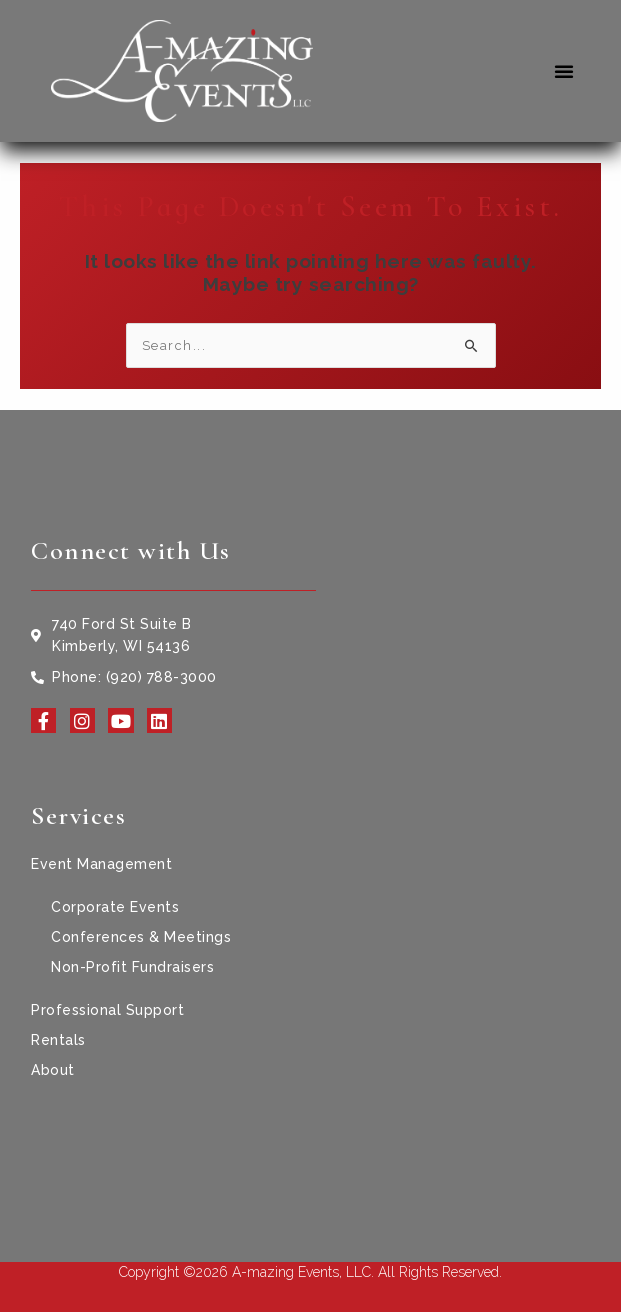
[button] (564, 71)
